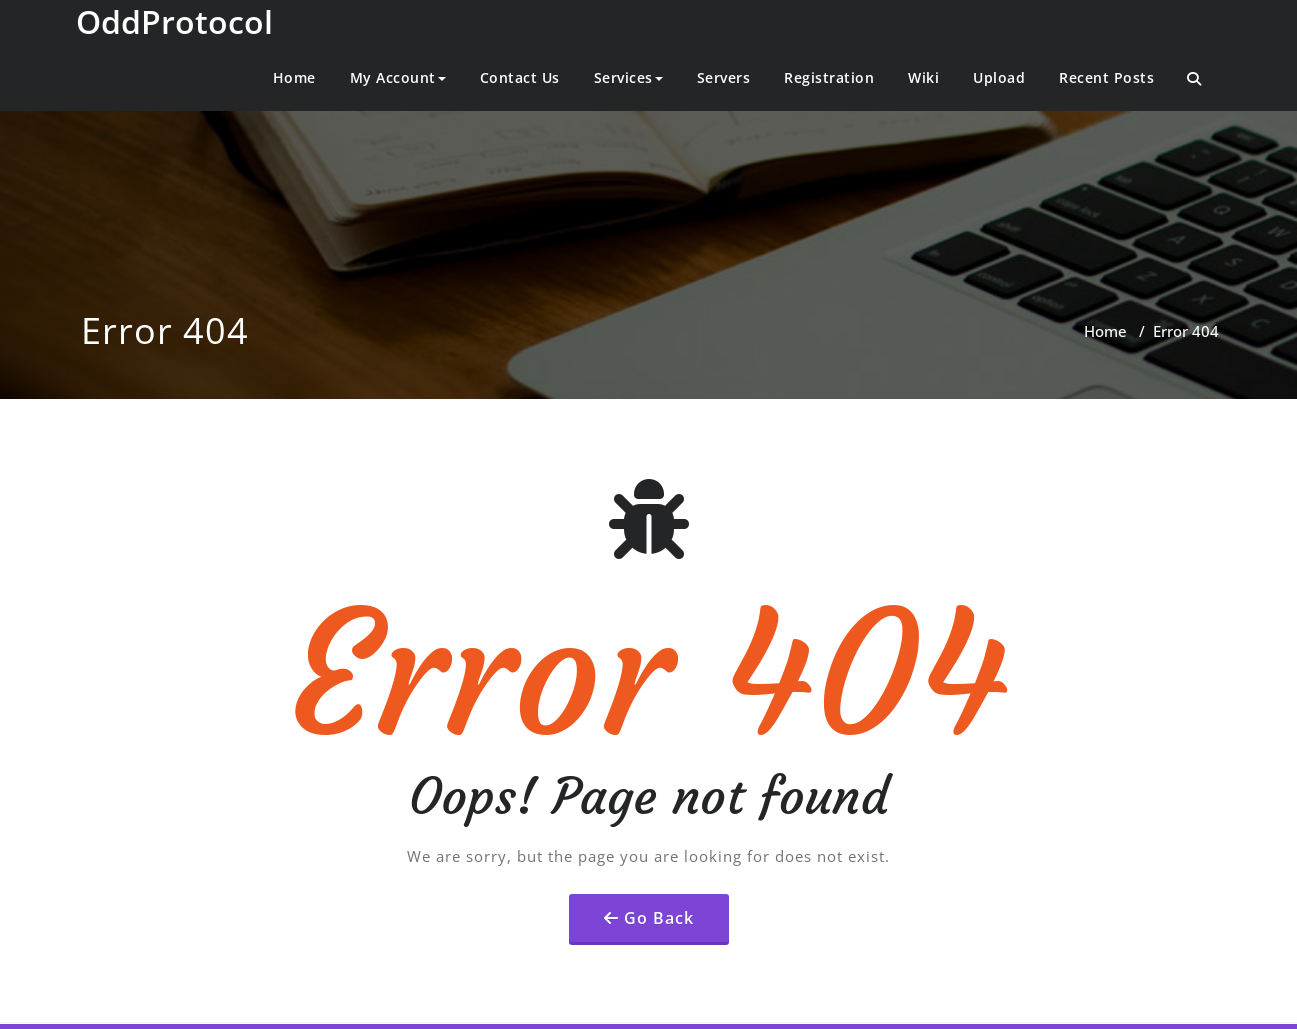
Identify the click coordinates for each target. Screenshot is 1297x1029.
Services (628, 77)
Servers (724, 77)
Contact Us (520, 77)
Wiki (923, 77)
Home (294, 77)
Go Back (659, 918)
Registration (829, 77)
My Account (398, 77)
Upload (999, 77)
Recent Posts (1106, 77)
